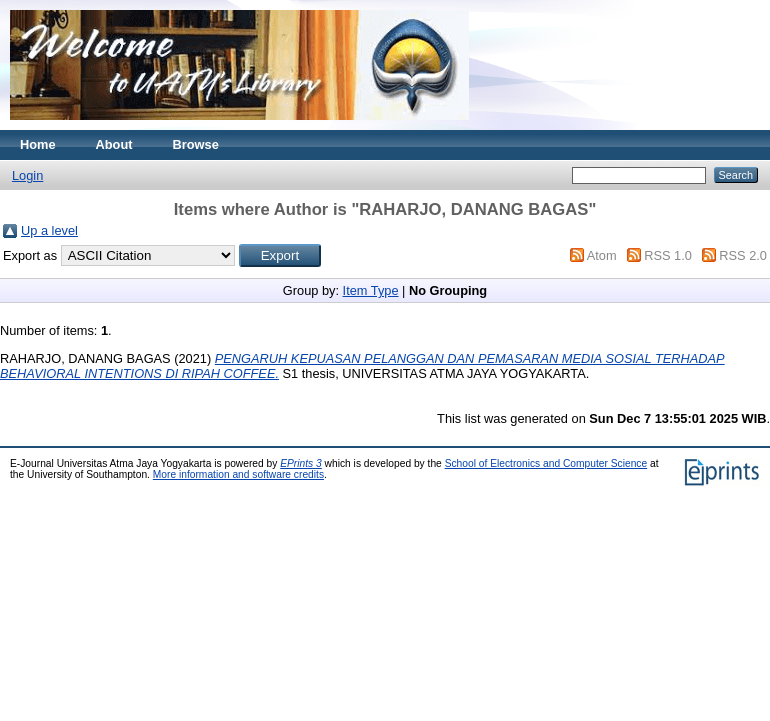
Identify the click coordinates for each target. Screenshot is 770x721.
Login (27, 175)
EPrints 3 (301, 463)
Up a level (49, 230)
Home (38, 144)
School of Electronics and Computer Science (546, 463)
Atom (602, 255)
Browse (196, 144)
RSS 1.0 (668, 255)
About (114, 144)
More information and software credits (238, 474)
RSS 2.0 (743, 255)
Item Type (371, 290)
